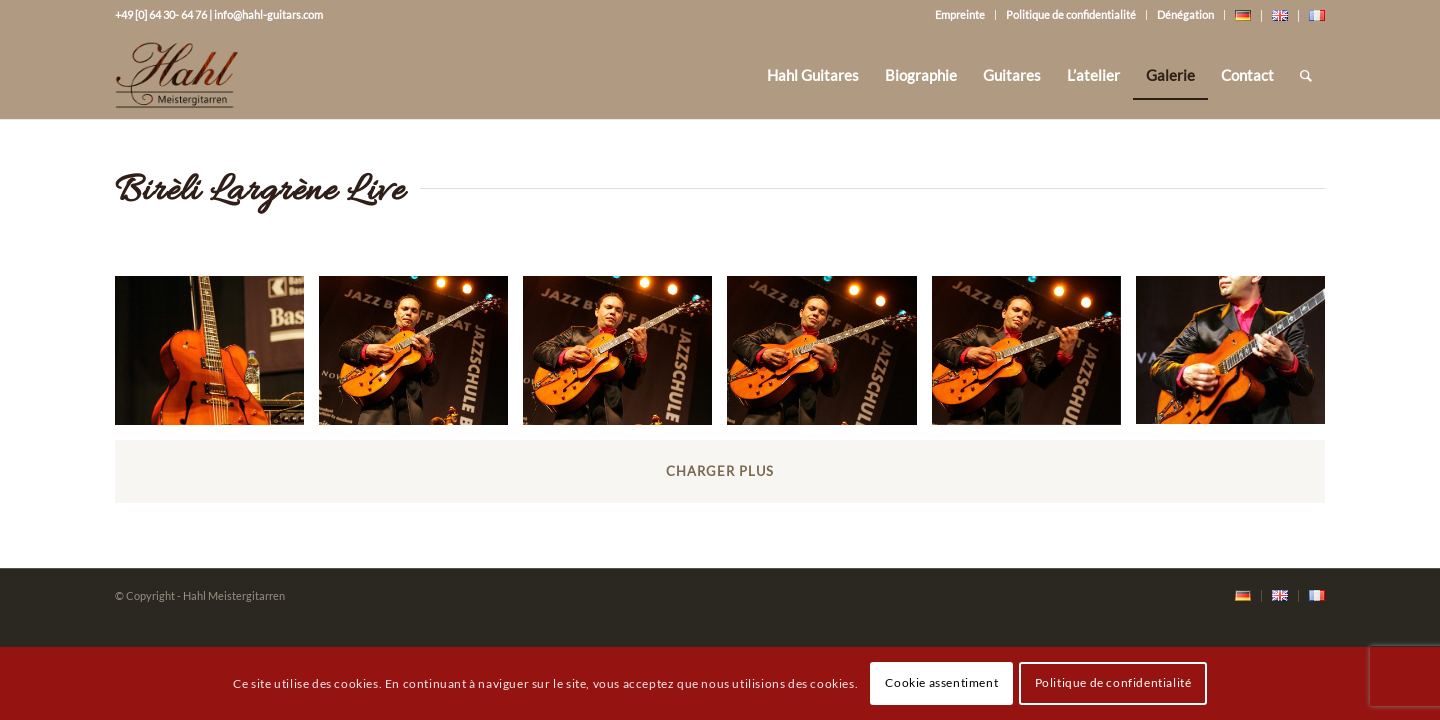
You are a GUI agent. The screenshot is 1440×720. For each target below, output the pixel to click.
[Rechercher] (1306, 75)
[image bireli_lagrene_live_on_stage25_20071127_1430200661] (217, 357)
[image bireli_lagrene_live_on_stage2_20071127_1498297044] (625, 357)
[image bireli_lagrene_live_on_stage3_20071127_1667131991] (829, 357)
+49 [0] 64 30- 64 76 (161, 14)
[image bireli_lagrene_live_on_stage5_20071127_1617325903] (1238, 357)
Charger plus (720, 471)
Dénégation (1185, 14)
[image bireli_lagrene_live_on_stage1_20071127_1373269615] (421, 357)
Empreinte (960, 14)
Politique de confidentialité (1071, 14)
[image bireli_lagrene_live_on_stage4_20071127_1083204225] (1034, 357)
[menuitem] (813, 75)
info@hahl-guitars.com (268, 14)
